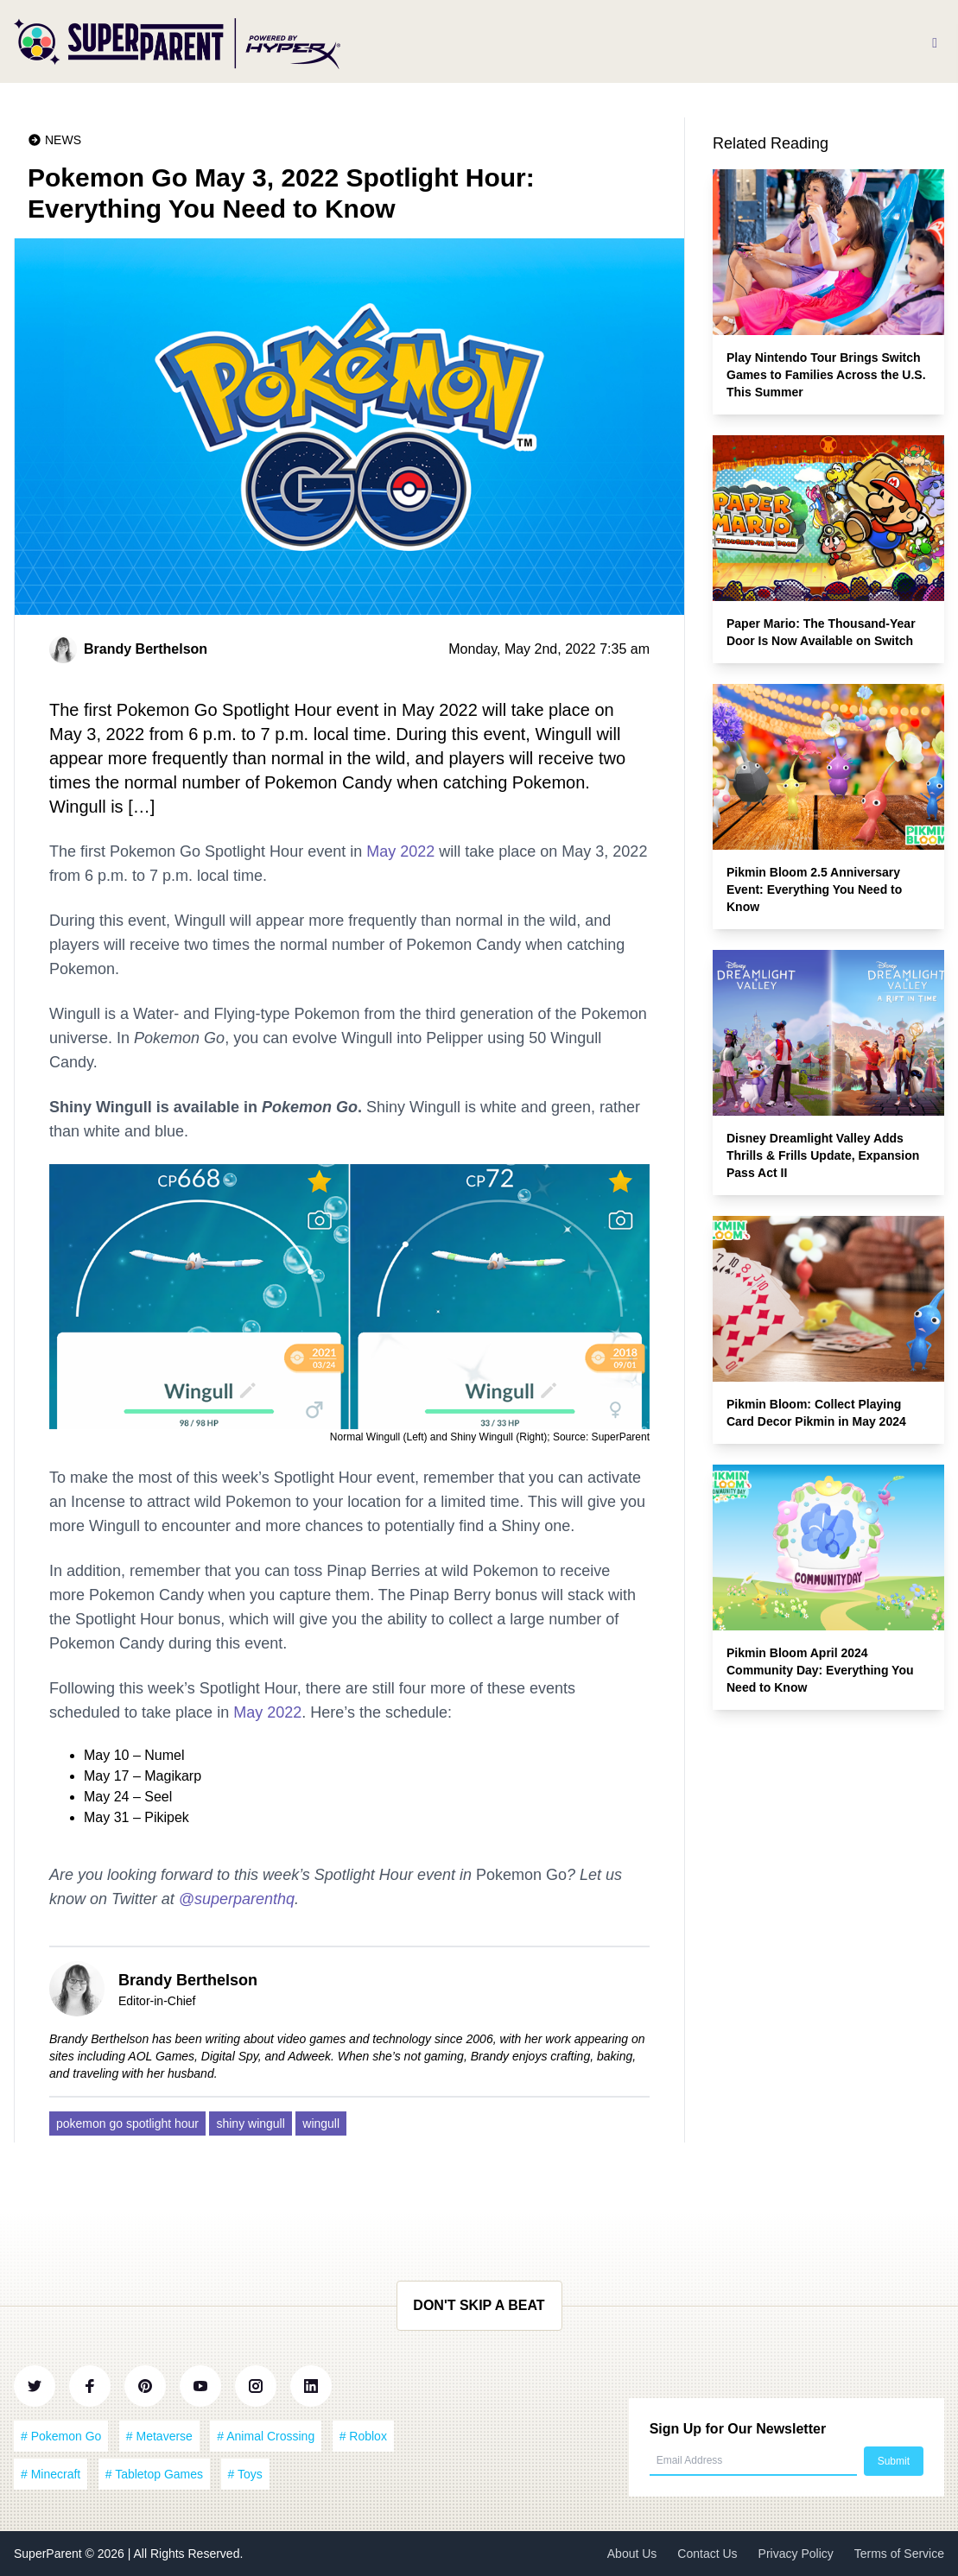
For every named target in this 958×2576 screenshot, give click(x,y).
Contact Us (707, 2553)
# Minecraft (50, 2474)
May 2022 (400, 851)
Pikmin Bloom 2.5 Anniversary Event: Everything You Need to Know (814, 889)
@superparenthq (237, 1899)
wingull (320, 2123)
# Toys (245, 2474)
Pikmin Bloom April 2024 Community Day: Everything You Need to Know (820, 1670)
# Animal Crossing (265, 2436)
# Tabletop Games (154, 2474)
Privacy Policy (796, 2553)
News (63, 140)
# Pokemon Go (61, 2436)
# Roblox (363, 2436)
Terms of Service (899, 2553)
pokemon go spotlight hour (127, 2123)
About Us (632, 2553)
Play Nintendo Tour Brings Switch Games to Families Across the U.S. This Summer (826, 375)
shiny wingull (250, 2123)
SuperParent (50, 2553)
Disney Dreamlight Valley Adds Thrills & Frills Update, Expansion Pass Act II (822, 1155)
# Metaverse (159, 2436)
